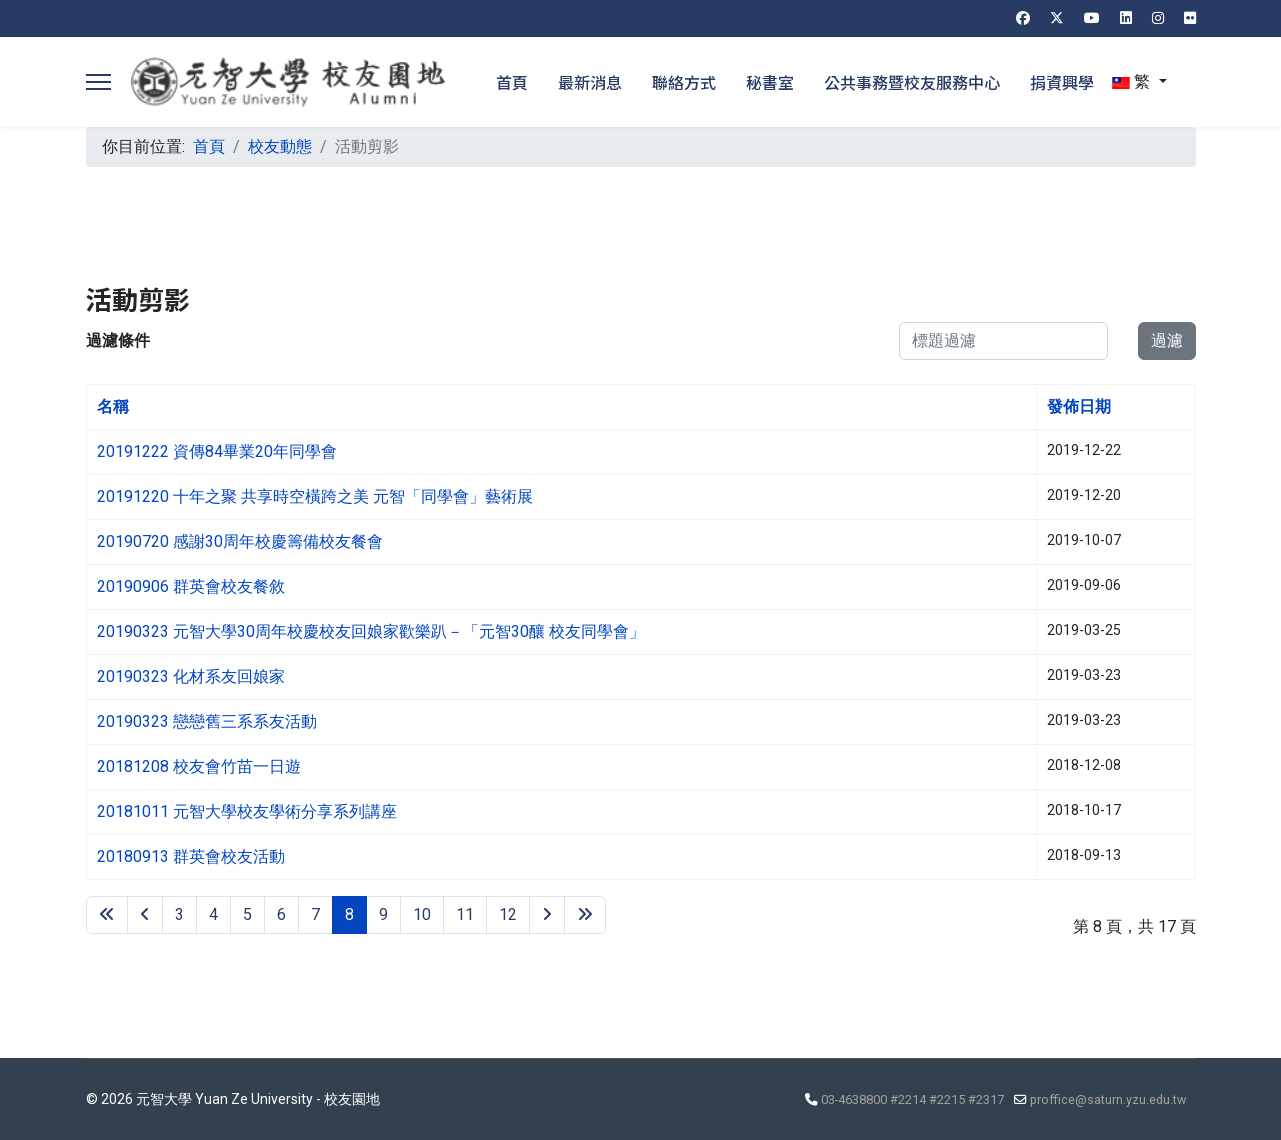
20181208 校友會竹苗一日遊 (199, 766)
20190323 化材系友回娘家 (191, 676)
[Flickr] (1190, 18)
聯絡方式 (684, 82)
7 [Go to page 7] (315, 914)
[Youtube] (1092, 18)
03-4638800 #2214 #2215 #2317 (912, 1099)
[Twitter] (1057, 18)
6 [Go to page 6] (281, 914)
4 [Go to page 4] (213, 914)
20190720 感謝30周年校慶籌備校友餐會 (240, 541)
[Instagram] (1158, 18)
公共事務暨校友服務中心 (912, 82)
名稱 (113, 406)
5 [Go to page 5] (247, 914)
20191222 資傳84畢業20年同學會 (217, 451)
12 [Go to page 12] (508, 914)
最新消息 (590, 82)
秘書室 (770, 82)
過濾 (1167, 340)
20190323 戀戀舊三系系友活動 (207, 721)
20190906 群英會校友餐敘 (191, 586)
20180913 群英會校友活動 (191, 856)
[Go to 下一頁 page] (547, 915)
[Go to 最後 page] (585, 915)
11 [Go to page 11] (465, 914)
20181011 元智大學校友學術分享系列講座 (247, 811)
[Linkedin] (1126, 18)
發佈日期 (1079, 406)
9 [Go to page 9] (383, 914)
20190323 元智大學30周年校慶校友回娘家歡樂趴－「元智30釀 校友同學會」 (371, 631)
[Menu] (98, 82)
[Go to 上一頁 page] (145, 915)
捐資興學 (1062, 82)
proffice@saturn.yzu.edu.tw (1108, 1099)
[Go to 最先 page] (107, 915)
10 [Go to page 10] (422, 914)
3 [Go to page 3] (179, 914)
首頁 (512, 82)
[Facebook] (1023, 18)
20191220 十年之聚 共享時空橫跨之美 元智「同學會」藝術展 (315, 496)
